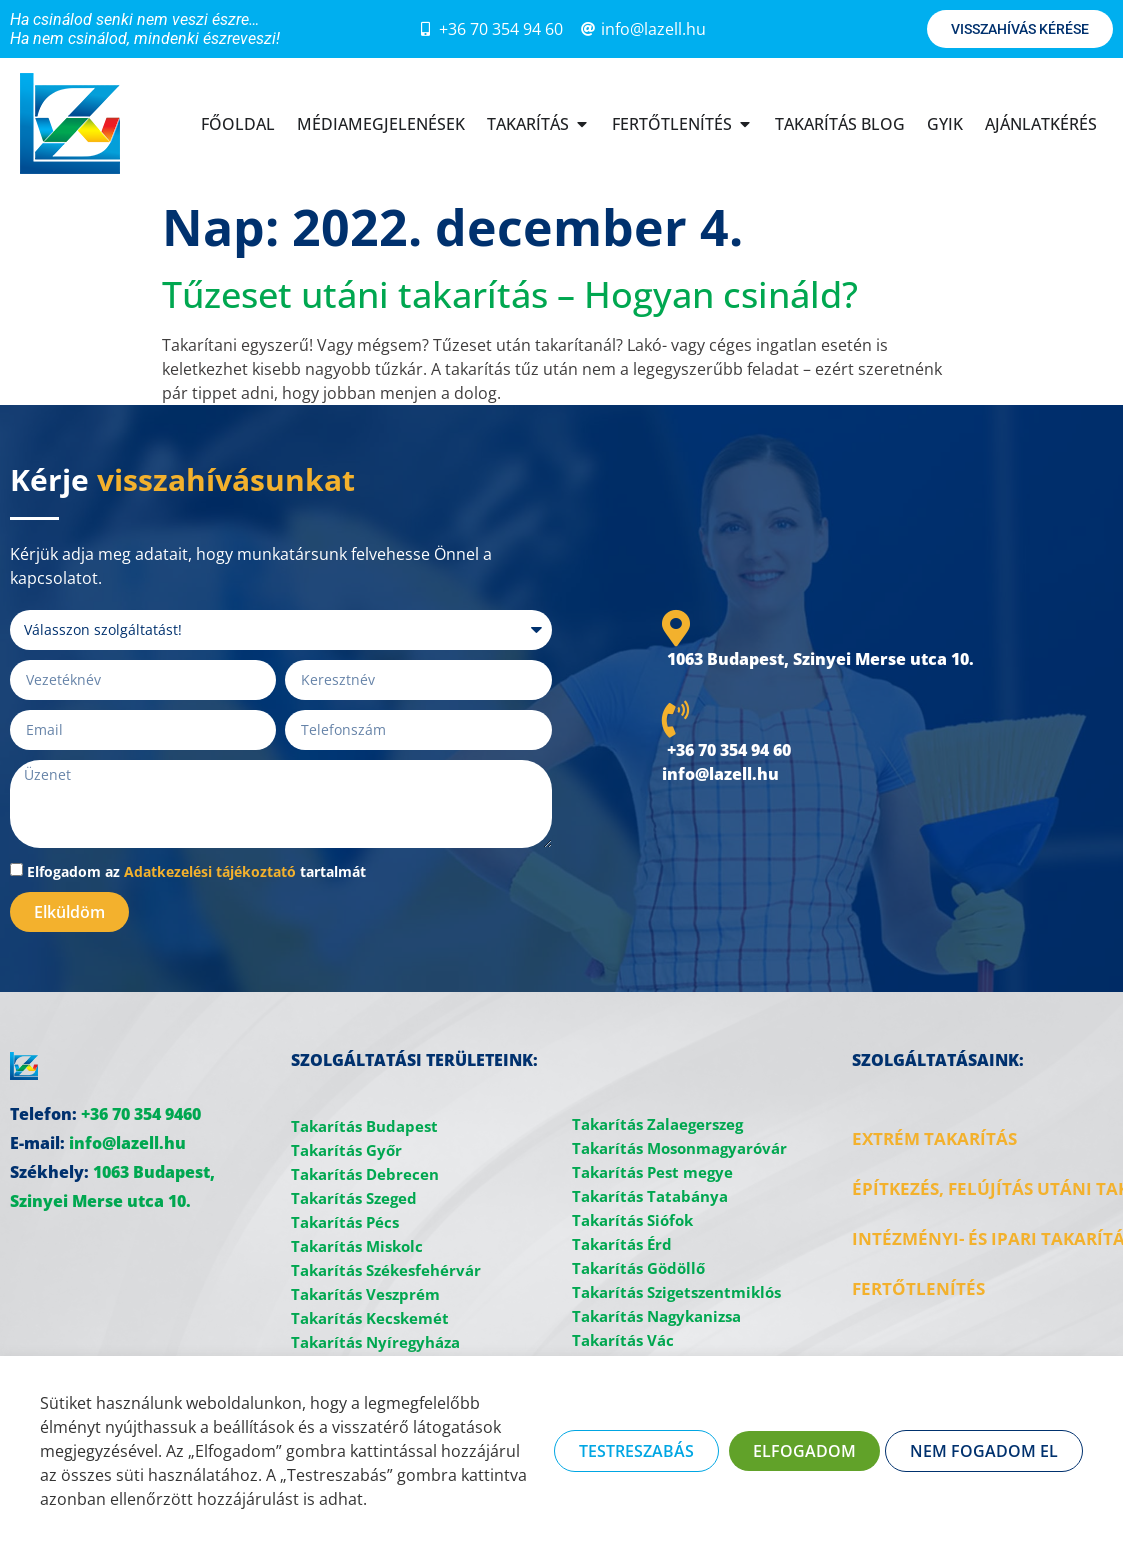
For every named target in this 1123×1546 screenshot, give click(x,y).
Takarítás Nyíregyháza (375, 1342)
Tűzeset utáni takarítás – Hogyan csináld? (510, 294)
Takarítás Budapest (364, 1126)
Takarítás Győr (346, 1150)
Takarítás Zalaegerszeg (657, 1124)
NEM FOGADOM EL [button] (984, 1451)
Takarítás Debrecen (365, 1174)
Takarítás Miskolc (357, 1246)
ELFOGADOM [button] (804, 1451)
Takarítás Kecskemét (370, 1318)
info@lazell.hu (127, 1143)
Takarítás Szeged (354, 1198)
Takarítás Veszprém (365, 1294)
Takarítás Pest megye (652, 1172)
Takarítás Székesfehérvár (386, 1270)
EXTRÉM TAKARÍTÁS (934, 1138)
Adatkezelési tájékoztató (210, 871)
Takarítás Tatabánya (650, 1196)
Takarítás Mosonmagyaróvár (679, 1148)
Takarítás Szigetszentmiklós (676, 1292)
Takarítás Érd (622, 1244)
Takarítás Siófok (632, 1220)
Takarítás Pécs (345, 1222)
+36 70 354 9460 (141, 1114)
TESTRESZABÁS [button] (636, 1451)
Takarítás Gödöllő (638, 1268)
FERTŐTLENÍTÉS (918, 1288)
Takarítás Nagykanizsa (656, 1316)
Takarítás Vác (623, 1340)
